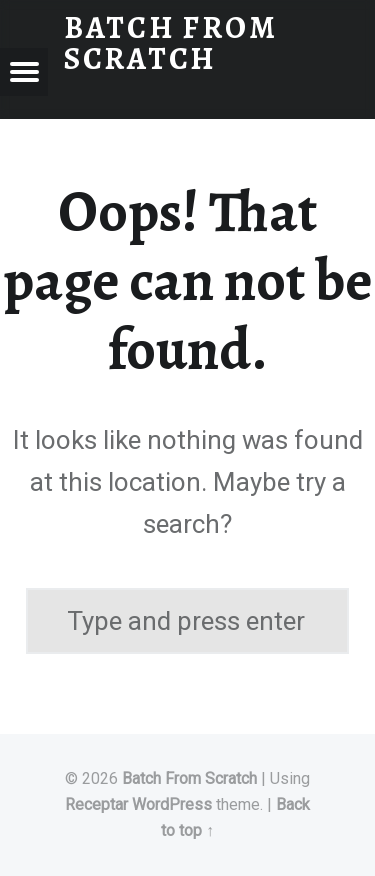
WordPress (172, 804)
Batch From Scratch (189, 778)
